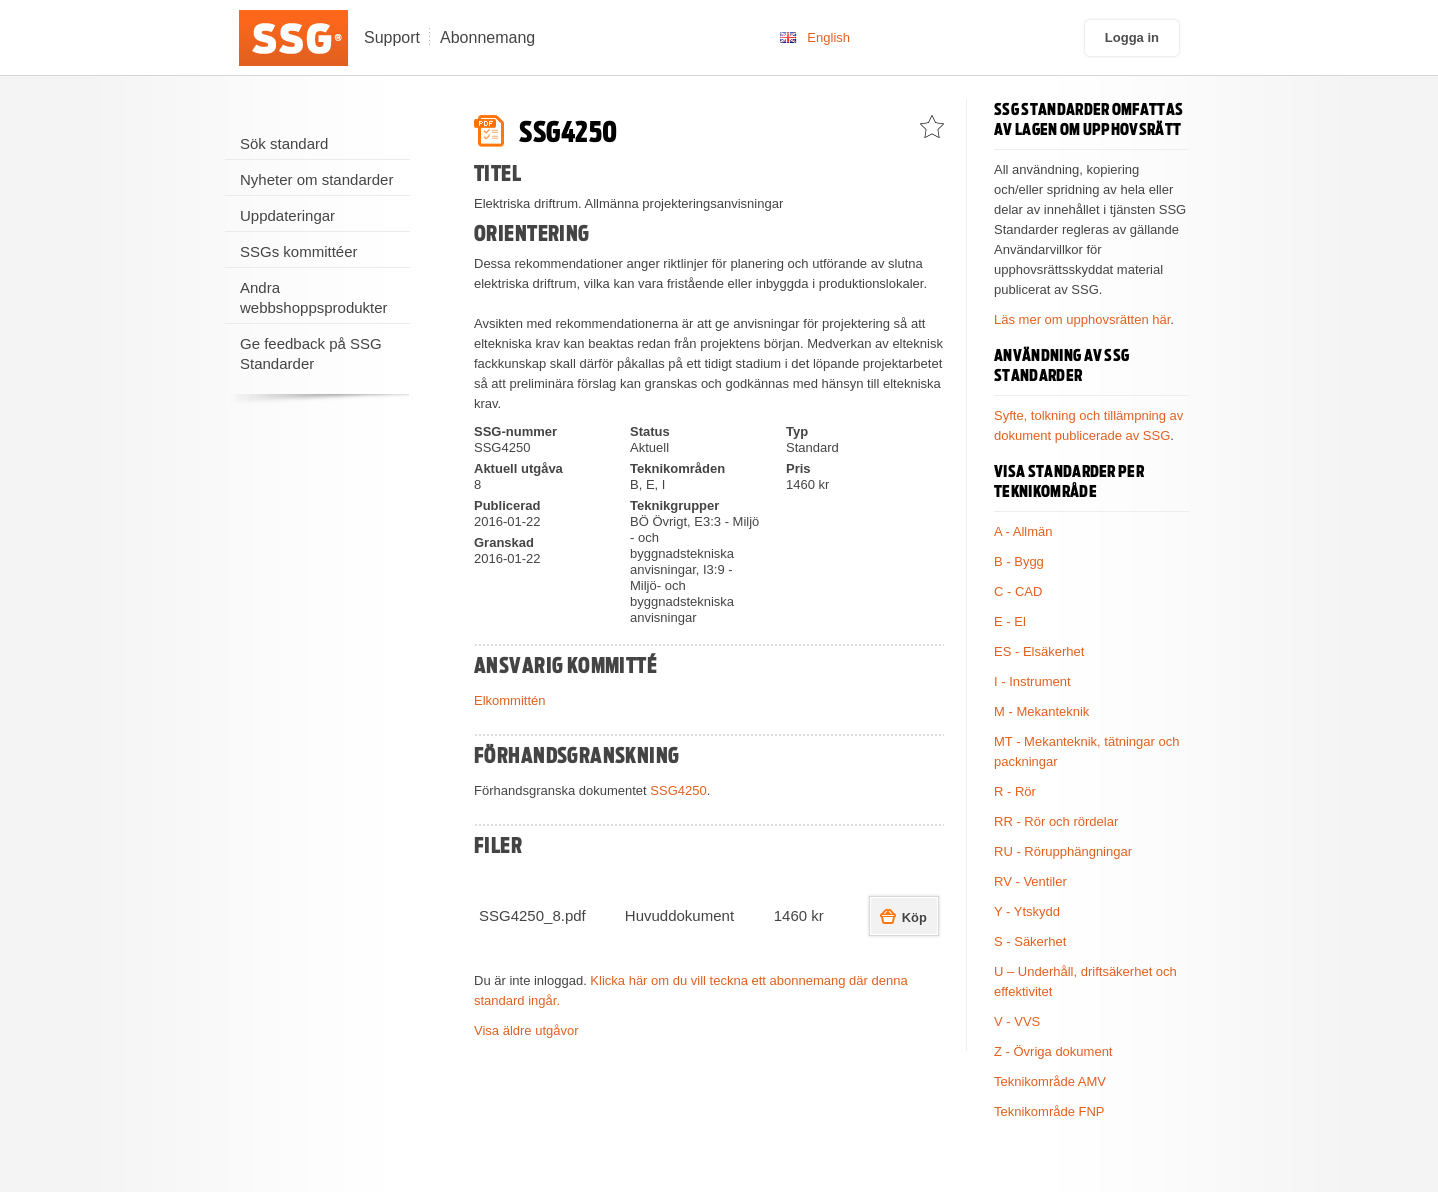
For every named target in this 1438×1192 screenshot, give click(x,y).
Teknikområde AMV (1050, 1081)
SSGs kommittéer (299, 251)
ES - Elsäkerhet (1039, 651)
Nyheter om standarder (316, 179)
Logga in (1132, 37)
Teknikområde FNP (1049, 1111)
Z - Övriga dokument (1053, 1051)
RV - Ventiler (1030, 881)
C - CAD (1018, 591)
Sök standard (284, 143)
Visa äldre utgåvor (526, 1030)
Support (392, 37)
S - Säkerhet (1030, 941)
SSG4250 (678, 790)
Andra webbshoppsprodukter (314, 297)
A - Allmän (1023, 531)
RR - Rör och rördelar (1056, 821)
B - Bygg (1019, 561)
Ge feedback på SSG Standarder (311, 353)
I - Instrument (1032, 681)
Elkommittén (510, 700)
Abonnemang (487, 37)
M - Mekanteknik (1041, 711)
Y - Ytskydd (1027, 911)
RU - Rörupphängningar (1063, 851)
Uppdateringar (287, 215)
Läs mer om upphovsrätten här (1082, 319)
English (828, 37)
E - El (1010, 621)
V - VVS (1017, 1021)
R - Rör (1015, 791)
